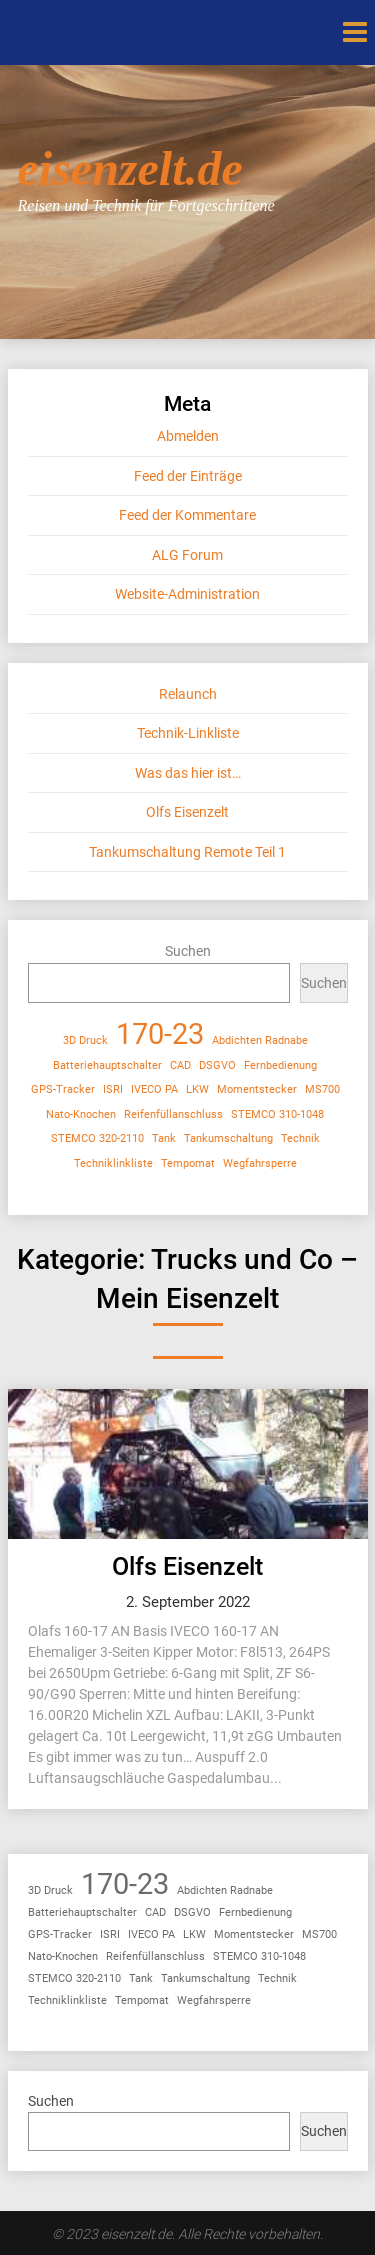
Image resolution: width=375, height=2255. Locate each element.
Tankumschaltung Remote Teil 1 (187, 852)
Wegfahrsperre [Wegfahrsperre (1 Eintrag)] (260, 1163)
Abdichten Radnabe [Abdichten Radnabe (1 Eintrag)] (260, 1040)
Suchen (188, 951)
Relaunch (188, 694)
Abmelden (188, 436)
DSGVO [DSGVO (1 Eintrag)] (217, 1065)
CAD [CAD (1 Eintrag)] (180, 1065)
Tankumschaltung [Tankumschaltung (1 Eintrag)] (228, 1138)
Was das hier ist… (188, 773)
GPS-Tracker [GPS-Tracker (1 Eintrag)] (63, 1089)
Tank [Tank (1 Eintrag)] (164, 1138)
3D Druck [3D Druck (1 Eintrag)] (85, 1040)
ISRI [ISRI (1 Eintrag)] (113, 1089)
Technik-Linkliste (188, 733)
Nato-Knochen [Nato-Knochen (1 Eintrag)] (81, 1114)
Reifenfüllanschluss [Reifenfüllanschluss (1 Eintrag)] (173, 1114)
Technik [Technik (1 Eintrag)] (300, 1138)
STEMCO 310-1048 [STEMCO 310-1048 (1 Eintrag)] (277, 1114)
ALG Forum (187, 555)
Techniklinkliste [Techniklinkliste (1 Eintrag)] (113, 1163)
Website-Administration (187, 594)
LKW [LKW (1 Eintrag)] (197, 1089)
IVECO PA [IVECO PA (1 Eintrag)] (154, 1089)
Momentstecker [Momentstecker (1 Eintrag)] (257, 1089)
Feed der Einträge (188, 476)
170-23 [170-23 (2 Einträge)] (160, 1034)
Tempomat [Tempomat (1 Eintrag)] (188, 1163)
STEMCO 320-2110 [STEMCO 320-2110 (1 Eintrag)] (97, 1138)
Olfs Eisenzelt (187, 812)
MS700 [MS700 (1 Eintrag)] (322, 1089)
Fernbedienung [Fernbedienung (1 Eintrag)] (280, 1065)
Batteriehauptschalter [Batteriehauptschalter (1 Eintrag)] (107, 1065)
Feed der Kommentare (187, 515)
